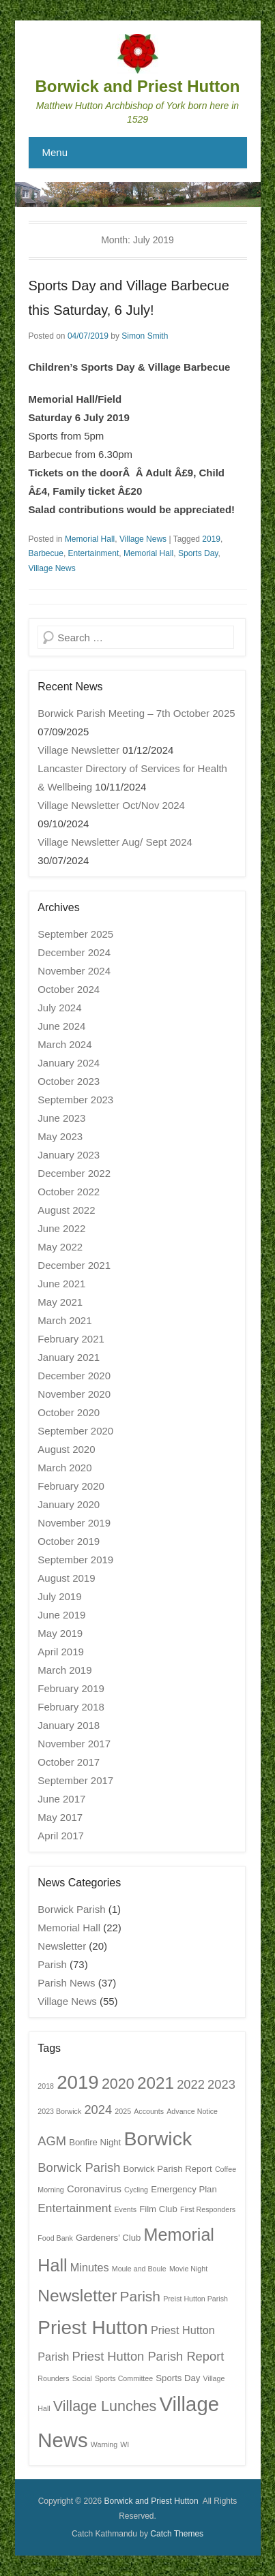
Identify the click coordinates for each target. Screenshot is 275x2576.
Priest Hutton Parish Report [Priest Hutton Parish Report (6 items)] (148, 2356)
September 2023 (75, 1099)
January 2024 (69, 1063)
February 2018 (71, 1707)
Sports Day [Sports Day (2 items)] (178, 2378)
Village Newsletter (78, 750)
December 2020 (74, 1375)
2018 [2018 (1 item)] (46, 2086)
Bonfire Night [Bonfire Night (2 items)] (95, 2142)
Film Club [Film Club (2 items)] (158, 2209)
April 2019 (61, 1651)
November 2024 (74, 971)
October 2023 (69, 1081)
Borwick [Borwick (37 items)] (158, 2138)
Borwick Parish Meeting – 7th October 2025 (136, 713)
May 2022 (60, 1247)
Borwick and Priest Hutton (137, 86)
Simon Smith (144, 336)
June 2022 (61, 1228)
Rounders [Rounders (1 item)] (53, 2378)
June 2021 (61, 1283)
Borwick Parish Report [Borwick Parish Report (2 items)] (168, 2169)
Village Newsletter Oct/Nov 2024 (111, 805)
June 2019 (61, 1615)
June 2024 (61, 1026)
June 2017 (61, 1799)
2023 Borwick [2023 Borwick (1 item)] (59, 2111)
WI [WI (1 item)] (124, 2444)
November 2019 (74, 1523)
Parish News (66, 1983)
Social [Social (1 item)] (82, 2378)
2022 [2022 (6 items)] (191, 2084)
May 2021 (60, 1302)
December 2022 (74, 1173)
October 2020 (69, 1412)
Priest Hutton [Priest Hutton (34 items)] (93, 2327)
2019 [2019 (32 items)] (78, 2082)
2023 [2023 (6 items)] (221, 2084)
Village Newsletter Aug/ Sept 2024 (115, 842)
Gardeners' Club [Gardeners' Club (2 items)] (108, 2238)
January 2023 (69, 1155)
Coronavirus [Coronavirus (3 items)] (94, 2188)
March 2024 (64, 1044)
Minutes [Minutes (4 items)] (89, 2267)
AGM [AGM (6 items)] (52, 2141)
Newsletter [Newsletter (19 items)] (77, 2295)
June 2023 (61, 1118)
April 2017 (61, 1835)
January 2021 (69, 1357)
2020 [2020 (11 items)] (118, 2084)
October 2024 (69, 989)
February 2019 (71, 1688)
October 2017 (69, 1762)
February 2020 (71, 1486)
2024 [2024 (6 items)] (98, 2109)
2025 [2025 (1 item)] (123, 2111)
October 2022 (69, 1191)
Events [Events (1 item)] (125, 2209)
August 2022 (66, 1210)
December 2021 (74, 1265)
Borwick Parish (71, 1909)
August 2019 (66, 1578)
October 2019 (69, 1541)
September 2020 (75, 1431)
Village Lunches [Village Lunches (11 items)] (105, 2406)
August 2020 (66, 1449)
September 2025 (75, 934)
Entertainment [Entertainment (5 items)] (74, 2208)
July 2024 (59, 1007)
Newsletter (62, 1946)
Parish (52, 1964)
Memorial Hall (90, 539)
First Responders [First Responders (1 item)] (207, 2209)
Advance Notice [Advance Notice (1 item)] (192, 2111)
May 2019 (60, 1633)
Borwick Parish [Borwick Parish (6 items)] (79, 2167)
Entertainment (93, 553)
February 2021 (71, 1339)
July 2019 (59, 1596)
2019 (211, 539)
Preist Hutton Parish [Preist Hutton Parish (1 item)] (195, 2299)
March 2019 (64, 1670)
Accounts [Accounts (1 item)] (149, 2111)
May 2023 (60, 1136)
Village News (143, 539)
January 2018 (69, 1725)
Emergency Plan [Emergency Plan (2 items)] (184, 2189)
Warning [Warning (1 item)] (104, 2444)
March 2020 (64, 1467)
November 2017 (74, 1743)
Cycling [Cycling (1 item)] (136, 2190)
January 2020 (69, 1504)
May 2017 (60, 1817)
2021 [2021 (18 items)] (155, 2083)
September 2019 (75, 1559)
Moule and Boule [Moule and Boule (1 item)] (139, 2269)
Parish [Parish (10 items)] (140, 2296)
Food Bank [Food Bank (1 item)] (55, 2238)
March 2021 (64, 1320)
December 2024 (74, 952)
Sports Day (198, 553)
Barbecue (46, 553)
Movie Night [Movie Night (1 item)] (188, 2269)
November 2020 (74, 1394)
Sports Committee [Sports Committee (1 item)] (124, 2378)
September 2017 (75, 1780)
